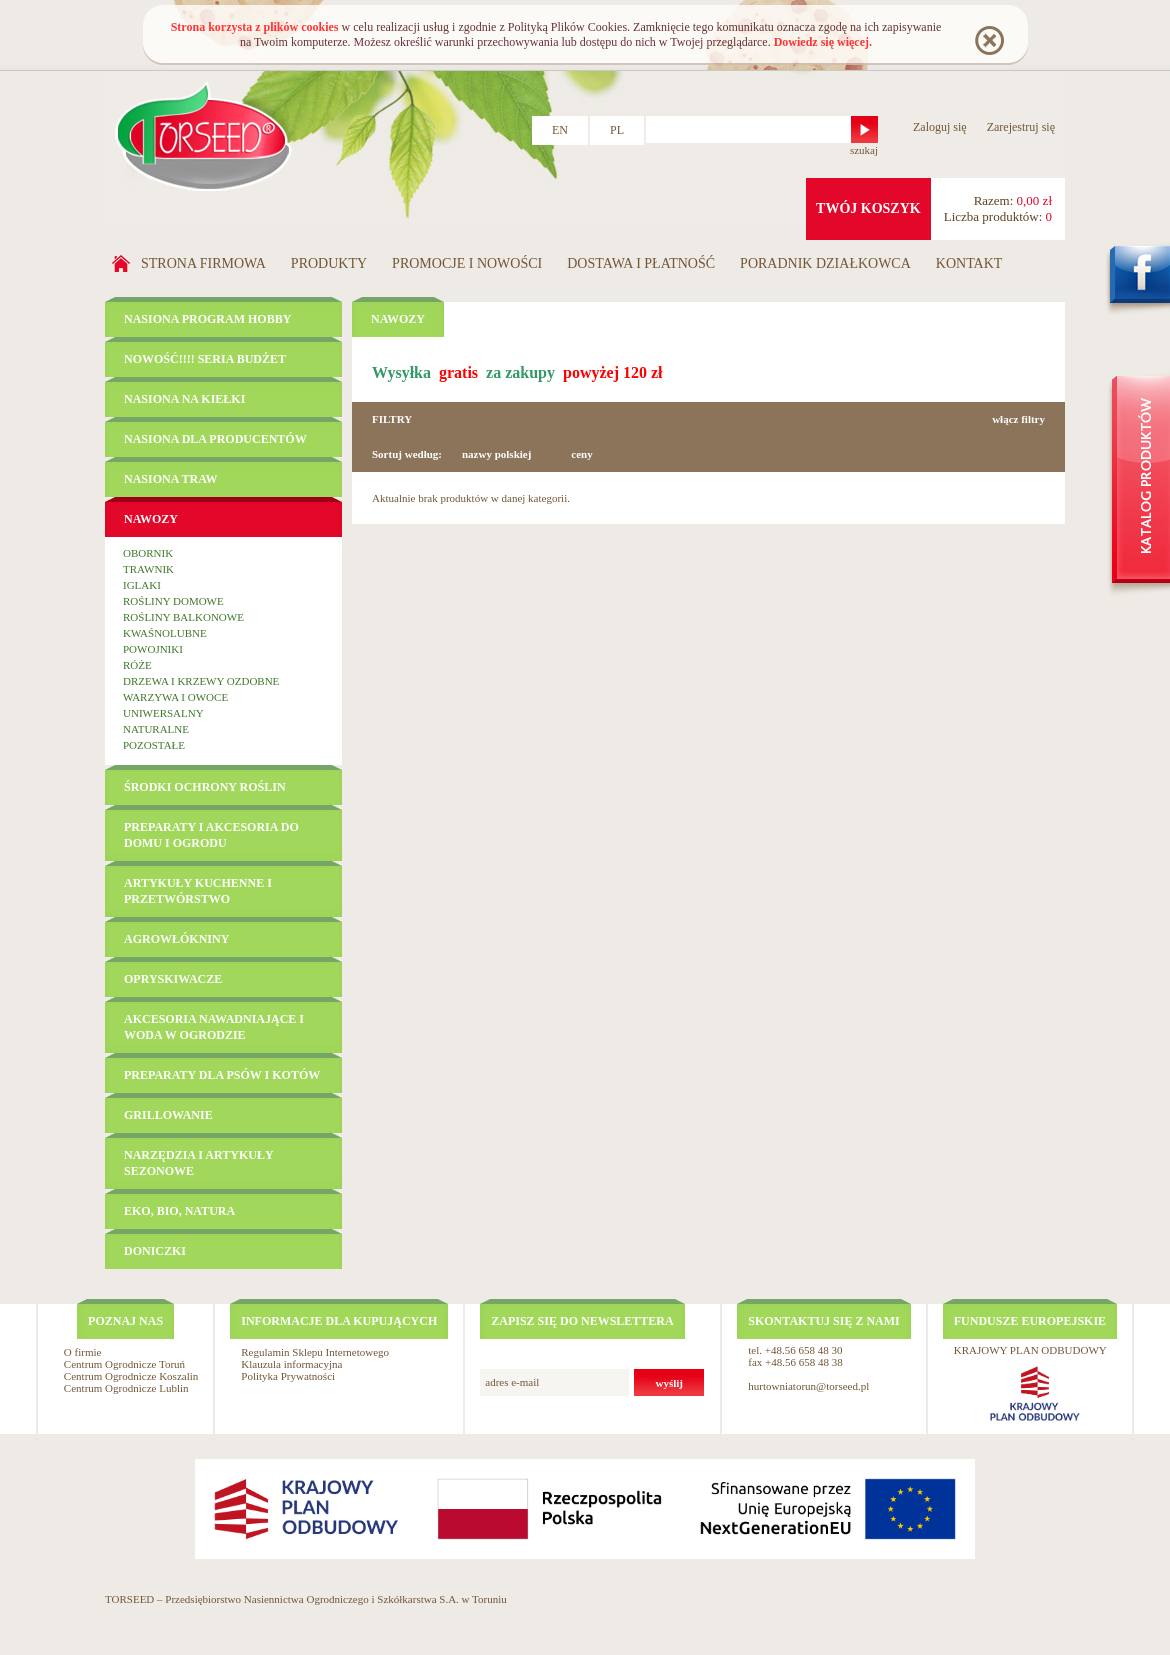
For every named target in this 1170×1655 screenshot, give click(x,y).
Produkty (329, 263)
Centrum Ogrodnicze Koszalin (131, 1376)
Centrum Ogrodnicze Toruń (124, 1364)
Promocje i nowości (467, 263)
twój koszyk (868, 208)
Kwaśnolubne (165, 633)
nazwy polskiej (496, 454)
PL (617, 130)
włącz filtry (1018, 419)
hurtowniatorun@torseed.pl (808, 1386)
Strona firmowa (203, 263)
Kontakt (969, 263)
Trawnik (148, 569)
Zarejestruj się (1021, 127)
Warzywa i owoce (175, 697)
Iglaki (142, 585)
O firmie (83, 1352)
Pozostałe (154, 745)
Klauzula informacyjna (291, 1364)
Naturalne (156, 729)
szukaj (864, 150)
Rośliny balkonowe (183, 617)
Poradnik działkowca (825, 263)
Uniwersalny (163, 713)
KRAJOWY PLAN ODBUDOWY (1030, 1350)
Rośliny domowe (173, 601)
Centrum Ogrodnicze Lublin (126, 1388)
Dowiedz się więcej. (823, 42)
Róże (137, 665)
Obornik (148, 553)
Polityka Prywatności (288, 1376)
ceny (581, 454)
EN (560, 130)
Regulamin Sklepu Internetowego (315, 1352)
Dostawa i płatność (641, 263)
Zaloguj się (940, 127)
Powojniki (153, 649)
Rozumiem (988, 39)
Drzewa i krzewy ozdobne (201, 681)
